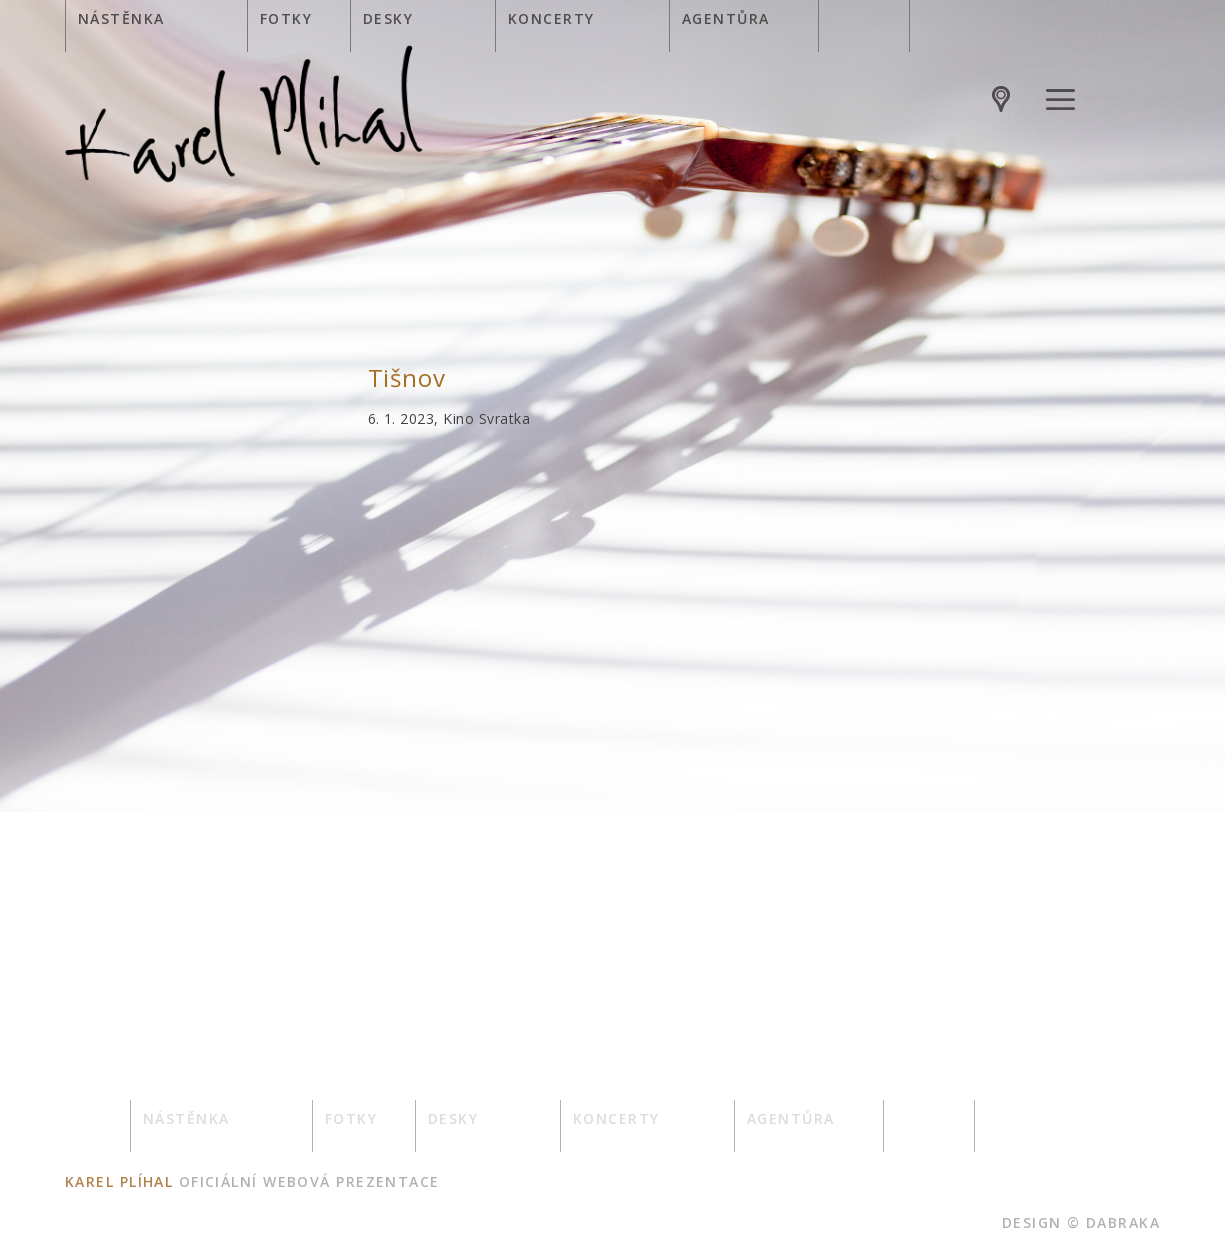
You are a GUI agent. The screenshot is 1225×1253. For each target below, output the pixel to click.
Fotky (286, 18)
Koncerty (551, 18)
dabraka (1123, 1222)
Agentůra (726, 18)
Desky (388, 18)
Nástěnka (121, 18)
